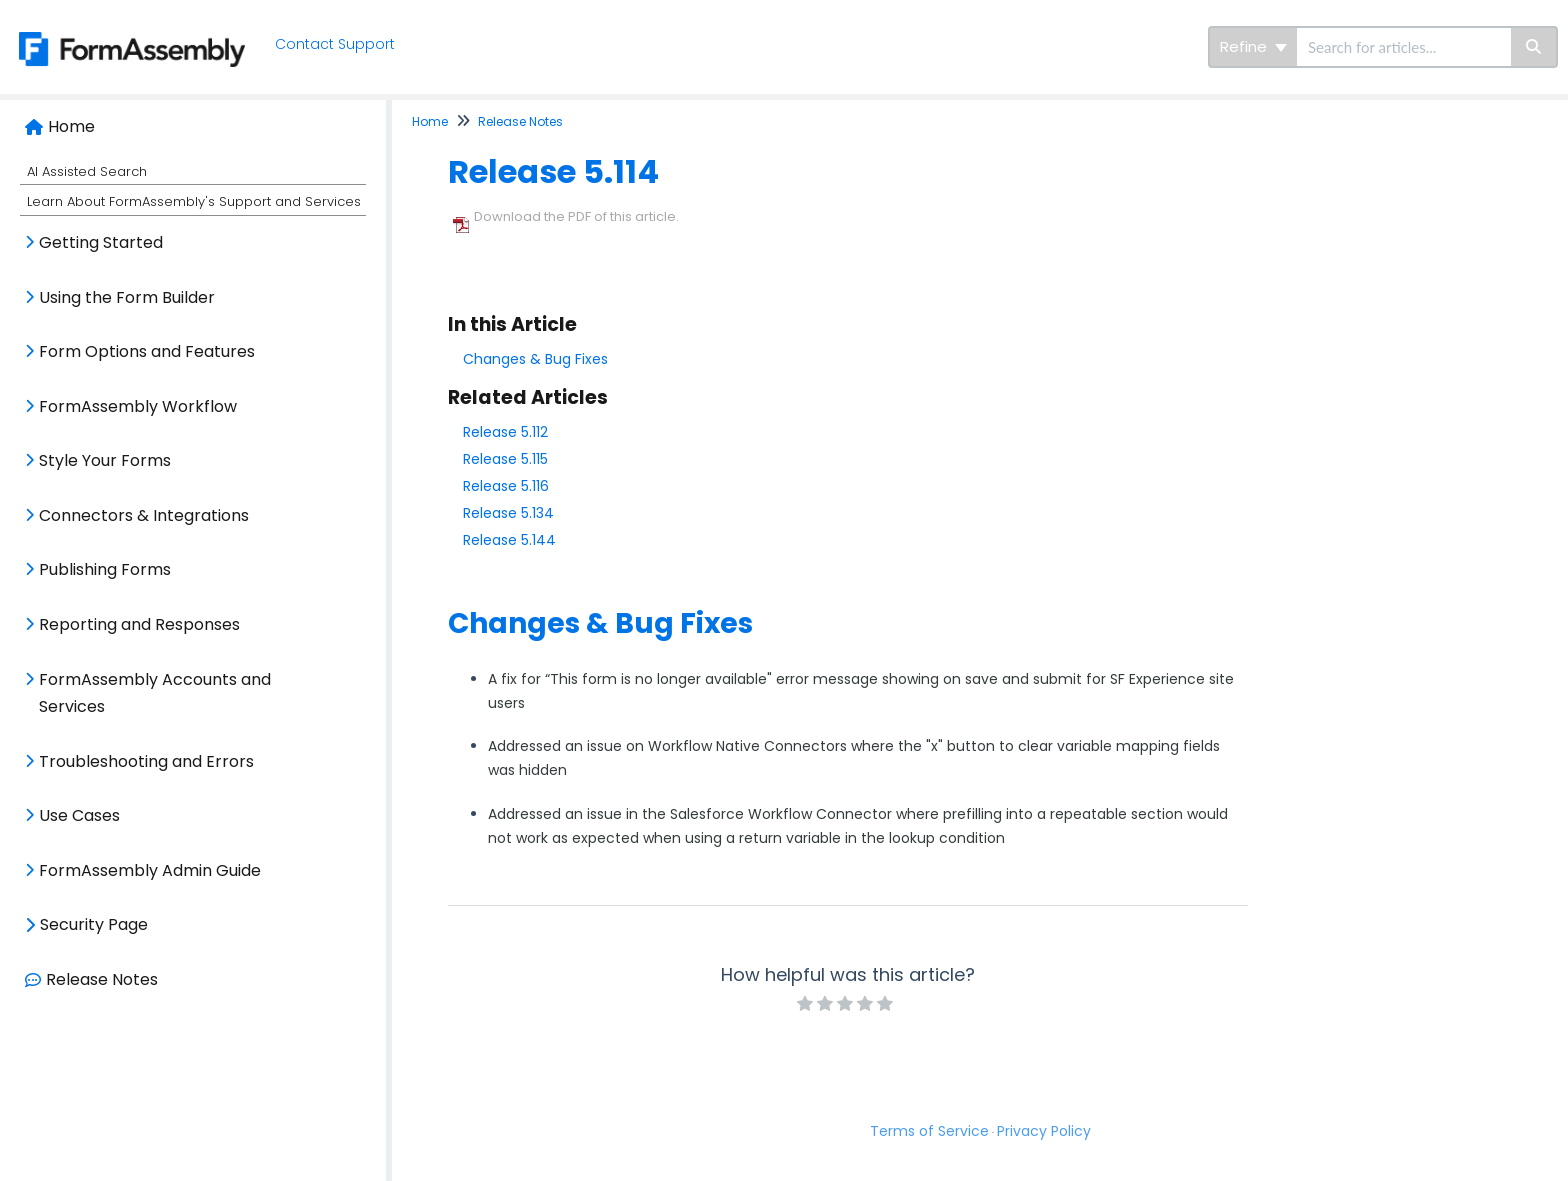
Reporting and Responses (139, 624)
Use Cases (79, 815)
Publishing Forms (105, 569)
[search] (1404, 47)
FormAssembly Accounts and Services (155, 693)
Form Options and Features (147, 351)
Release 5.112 (505, 432)
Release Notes (102, 979)
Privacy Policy (1044, 1131)
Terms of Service (929, 1131)
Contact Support (341, 44)
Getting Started (101, 242)
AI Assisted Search (87, 171)
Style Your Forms (105, 460)
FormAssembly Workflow (138, 406)
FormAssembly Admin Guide (150, 870)
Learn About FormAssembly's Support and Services (194, 201)
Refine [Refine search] (1253, 46)
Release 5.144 (509, 540)
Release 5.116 (506, 486)
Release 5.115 (505, 459)
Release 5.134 (508, 513)
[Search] (1534, 47)
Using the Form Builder (127, 297)
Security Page (94, 924)
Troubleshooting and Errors (146, 761)
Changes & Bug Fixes (535, 359)
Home (71, 126)
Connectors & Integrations (144, 515)
